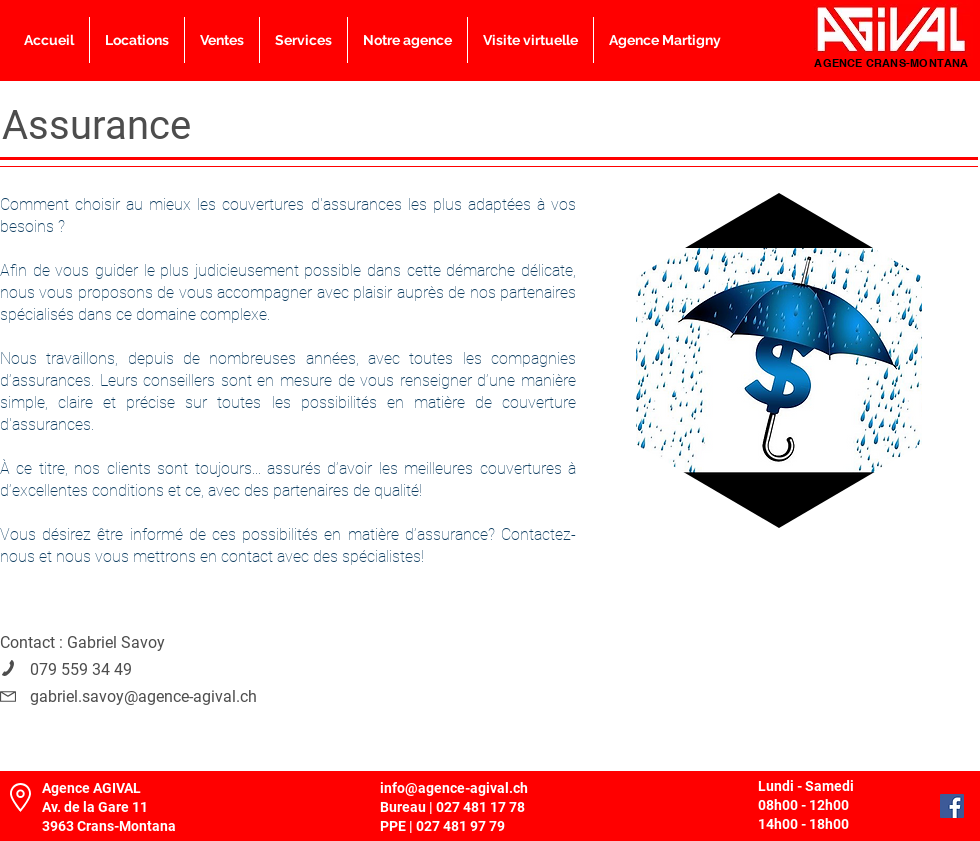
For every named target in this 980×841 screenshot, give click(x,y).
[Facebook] (952, 806)
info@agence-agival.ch (454, 788)
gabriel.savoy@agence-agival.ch (143, 696)
